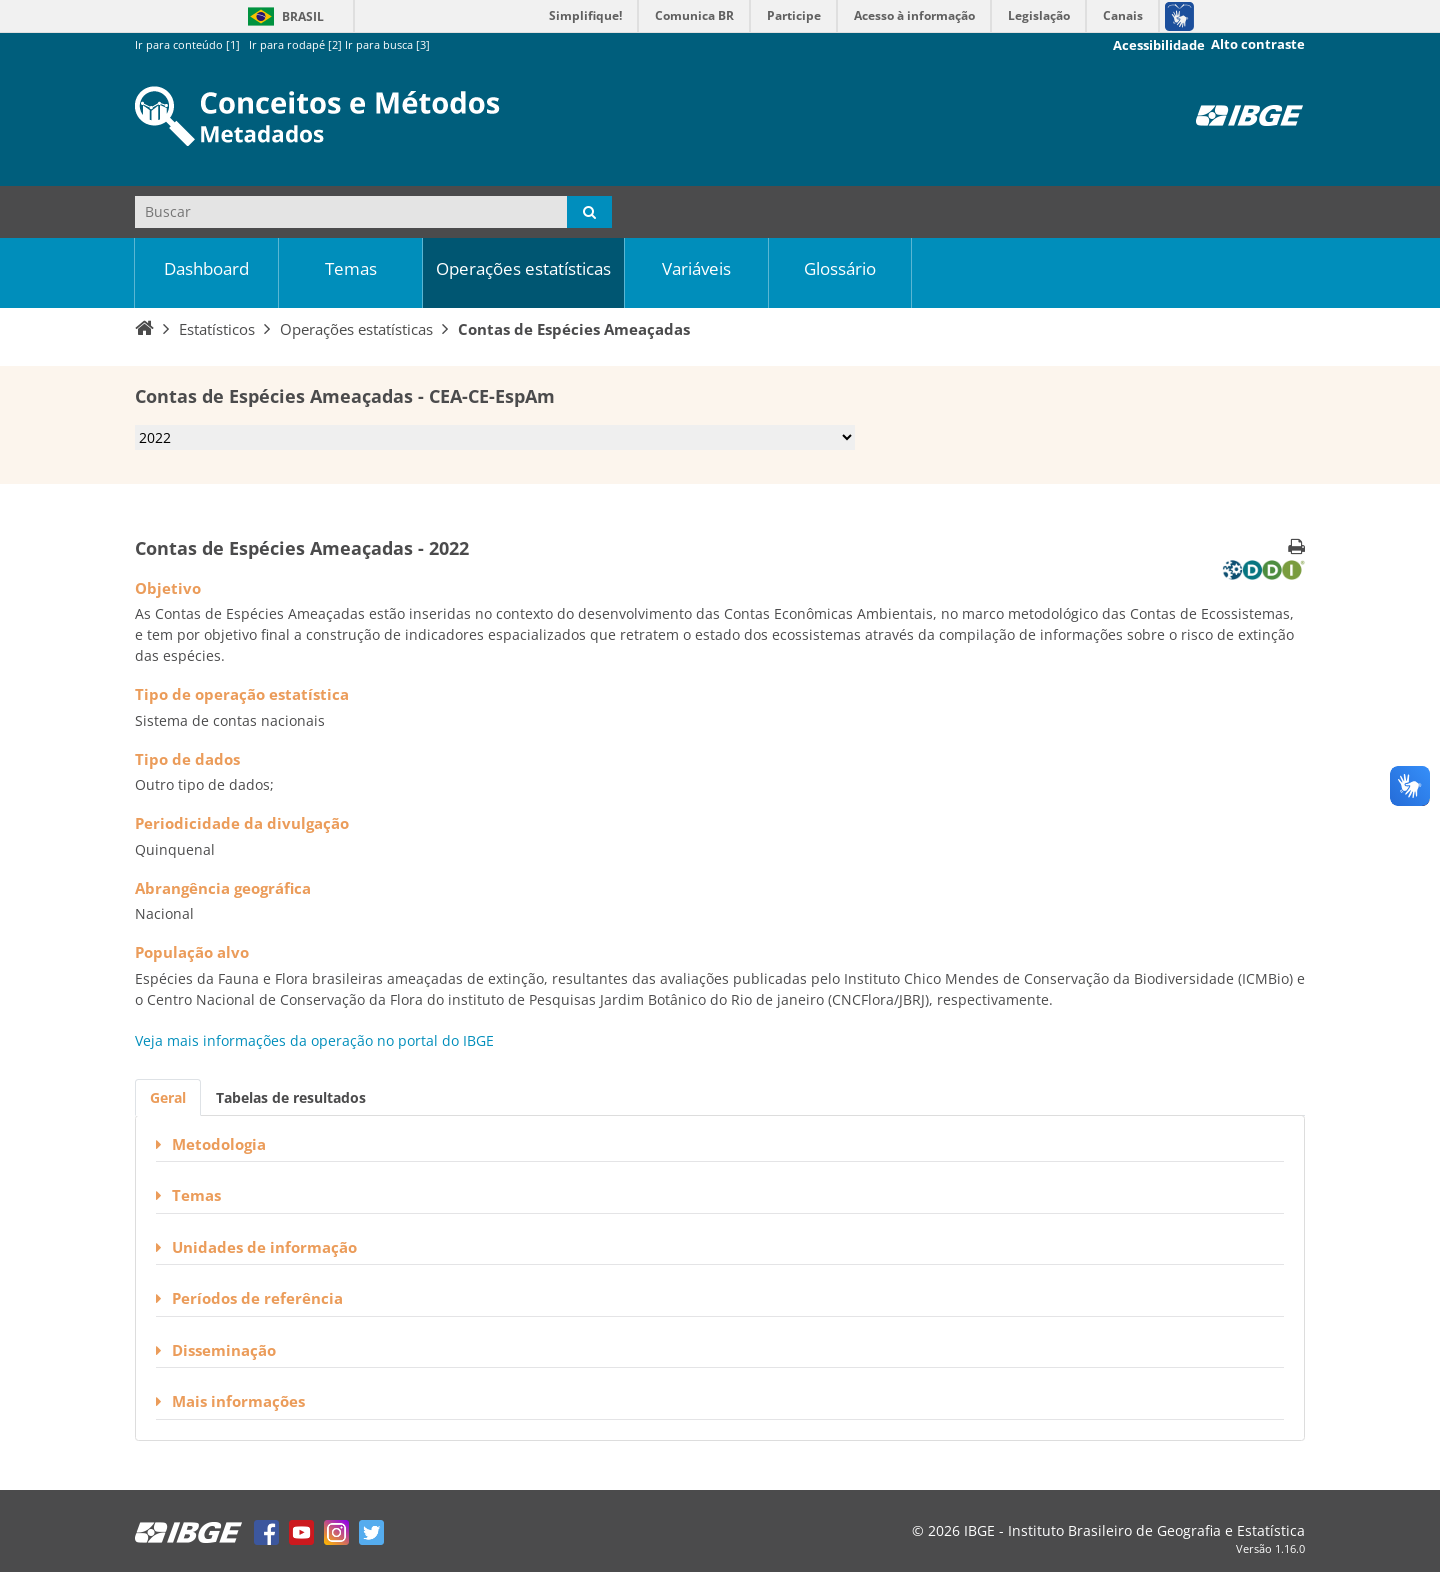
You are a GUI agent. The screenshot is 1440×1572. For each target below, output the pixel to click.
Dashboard (206, 268)
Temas (351, 268)
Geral (168, 1097)
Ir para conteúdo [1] (187, 44)
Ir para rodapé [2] (295, 44)
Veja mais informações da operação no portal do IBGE (314, 1040)
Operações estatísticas (523, 268)
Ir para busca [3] (387, 44)
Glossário (840, 268)
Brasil (282, 16)
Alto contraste (1258, 44)
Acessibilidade (1159, 45)
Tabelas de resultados (291, 1097)
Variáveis (696, 268)
